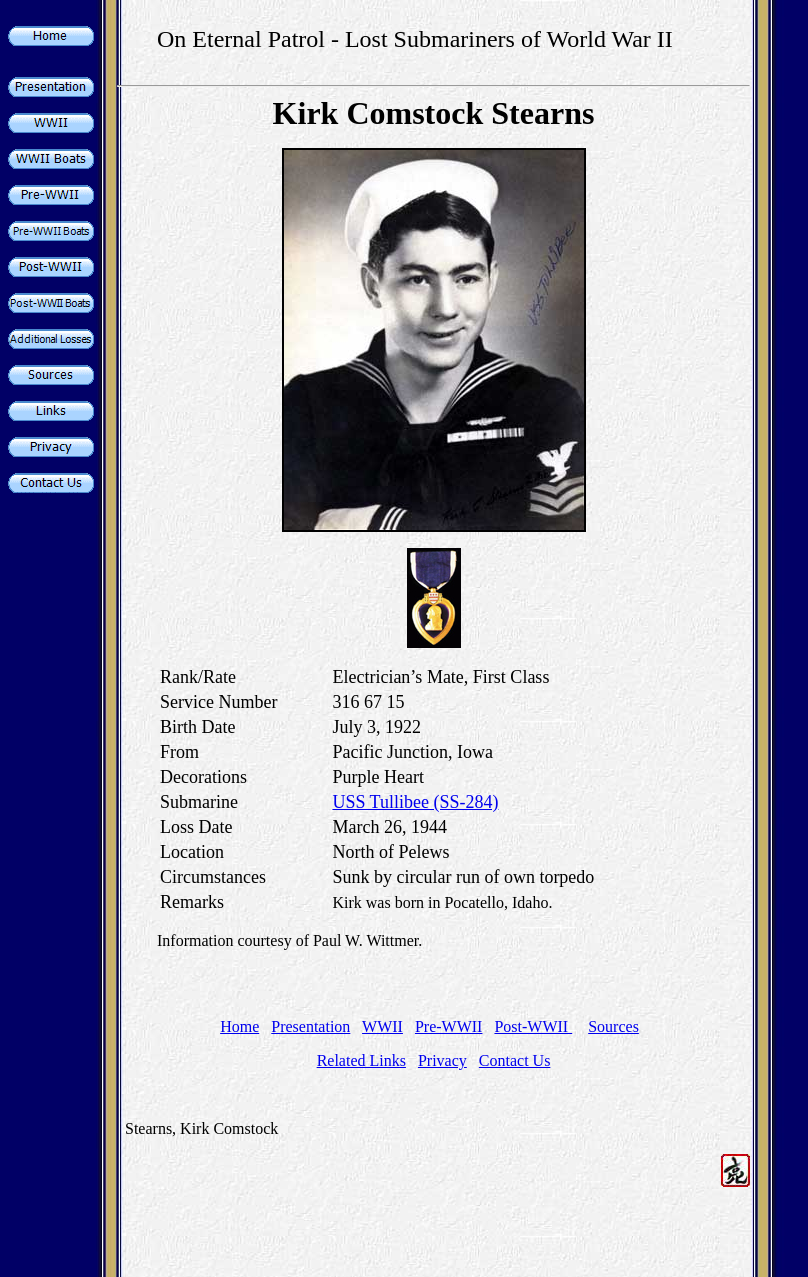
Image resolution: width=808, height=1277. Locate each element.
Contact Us (515, 1060)
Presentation (310, 1026)
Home (239, 1026)
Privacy (442, 1060)
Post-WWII (533, 1026)
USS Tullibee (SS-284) (415, 802)
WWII (382, 1026)
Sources (613, 1026)
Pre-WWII (449, 1026)
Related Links (361, 1060)
